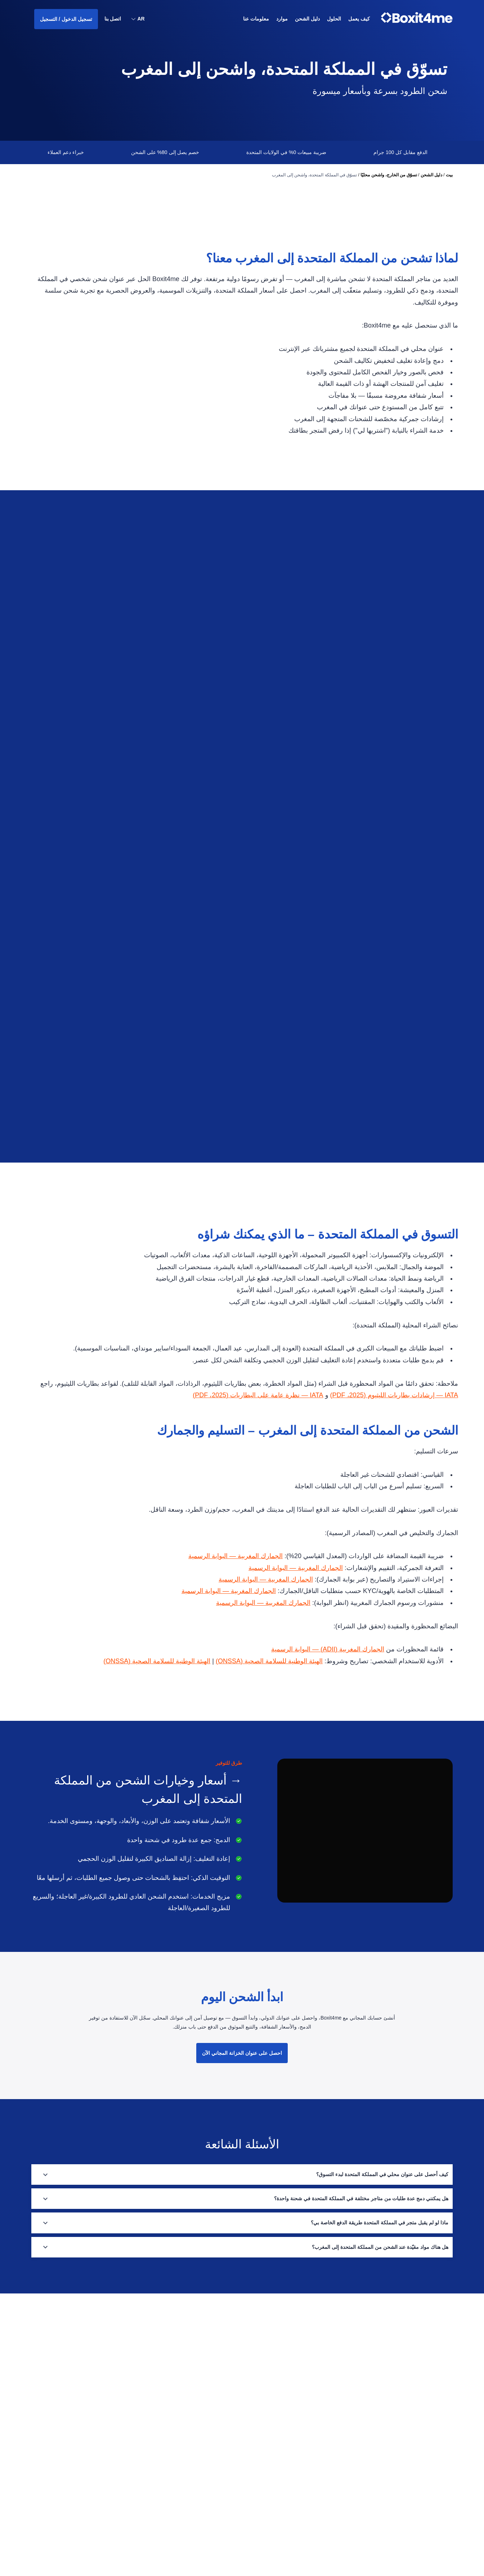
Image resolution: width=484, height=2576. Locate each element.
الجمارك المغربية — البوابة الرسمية (233, 1640)
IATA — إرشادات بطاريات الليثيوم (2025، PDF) (393, 1479)
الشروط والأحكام (215, 2479)
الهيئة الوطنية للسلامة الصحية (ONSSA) (268, 1745)
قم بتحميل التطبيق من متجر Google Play (192, 2493)
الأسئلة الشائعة (217, 2451)
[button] (138, 19)
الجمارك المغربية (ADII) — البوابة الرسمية (327, 1733)
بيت (449, 175)
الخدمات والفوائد (292, 2493)
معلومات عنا (256, 19)
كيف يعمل (359, 19)
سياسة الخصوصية (214, 2465)
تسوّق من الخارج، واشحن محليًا (389, 175)
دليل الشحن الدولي (289, 2451)
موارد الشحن (295, 2465)
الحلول (301, 2507)
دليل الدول (297, 2479)
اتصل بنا (112, 19)
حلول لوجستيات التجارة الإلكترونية (276, 2437)
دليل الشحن (431, 175)
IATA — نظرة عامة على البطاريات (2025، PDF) (255, 1479)
